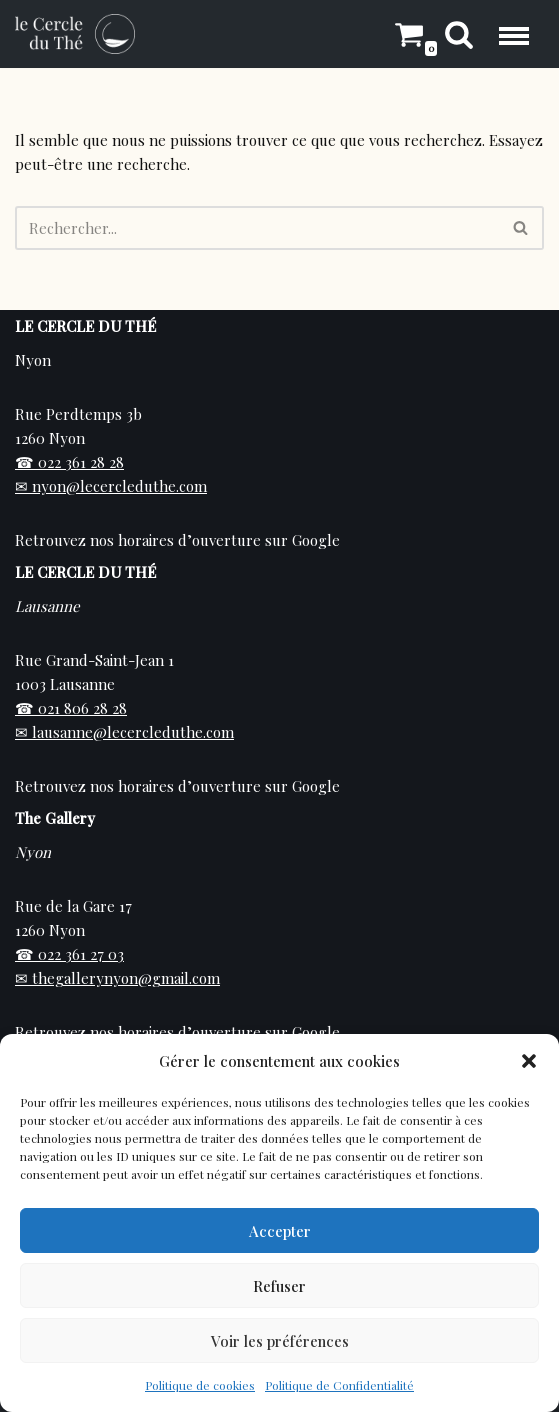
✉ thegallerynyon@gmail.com (117, 978)
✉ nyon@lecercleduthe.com (111, 486)
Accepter (280, 1231)
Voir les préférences (280, 1341)
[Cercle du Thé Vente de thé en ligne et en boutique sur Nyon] (75, 34)
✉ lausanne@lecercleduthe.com (124, 732)
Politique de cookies (200, 1385)
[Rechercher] (459, 34)
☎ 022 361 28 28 (69, 462)
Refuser (279, 1286)
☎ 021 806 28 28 (71, 708)
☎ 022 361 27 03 (69, 954)
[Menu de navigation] (514, 33)
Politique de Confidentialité (339, 1385)
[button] (529, 1061)
